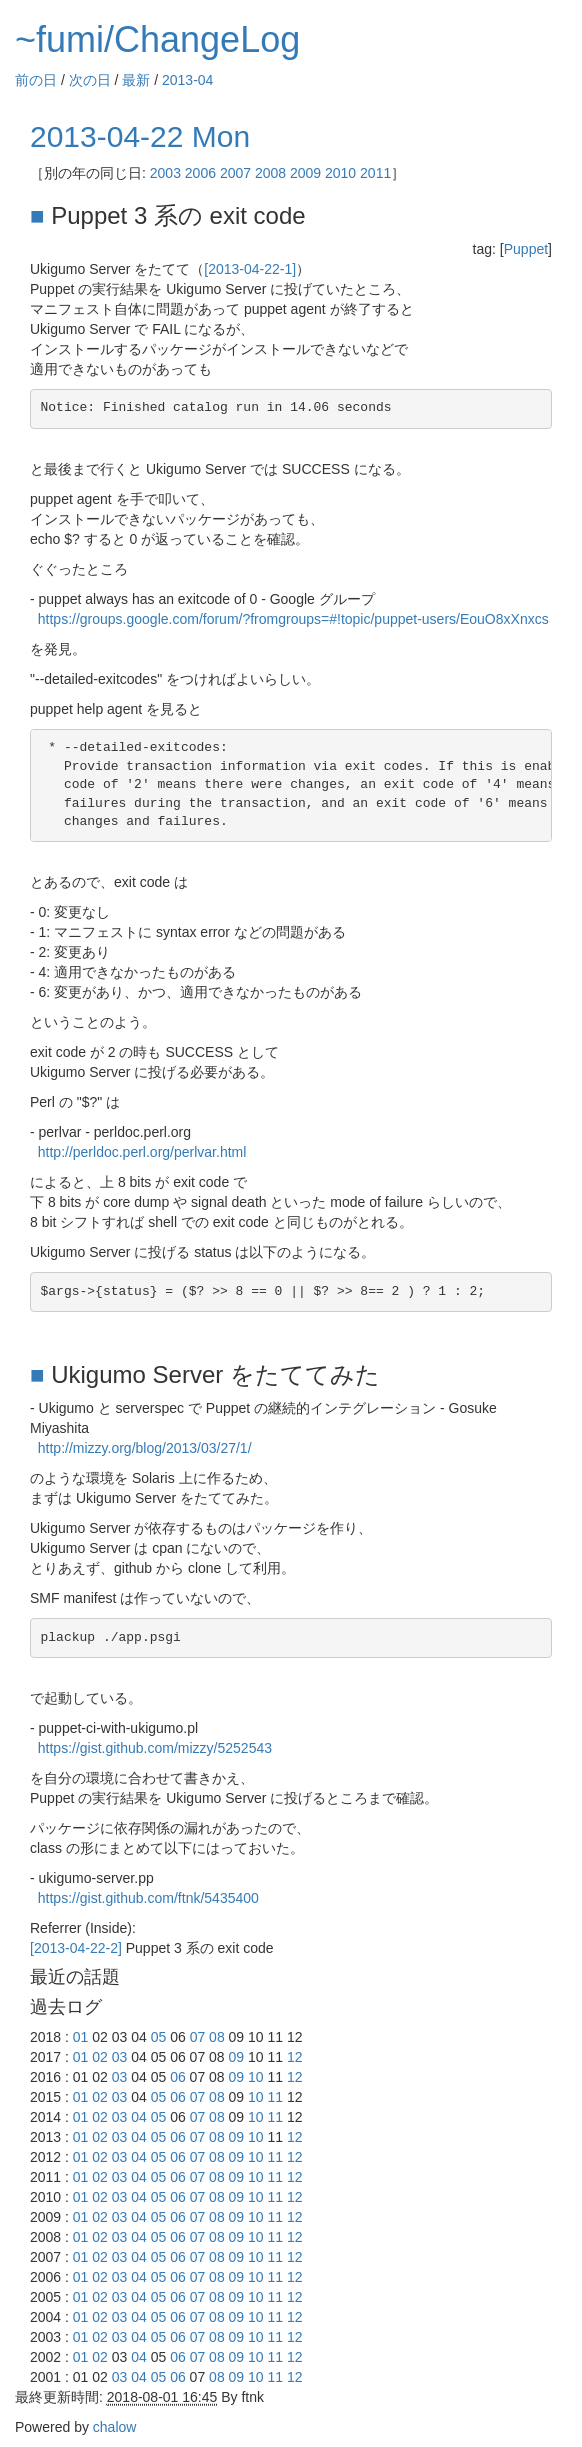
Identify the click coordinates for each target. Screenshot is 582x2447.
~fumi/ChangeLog (157, 39)
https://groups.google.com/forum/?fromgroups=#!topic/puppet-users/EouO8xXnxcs (293, 619)
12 (295, 2057)
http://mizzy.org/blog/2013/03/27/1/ (145, 1448)
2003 (165, 173)
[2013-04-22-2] (76, 1948)
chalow (115, 2427)
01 (81, 2037)
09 (237, 2057)
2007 (235, 173)
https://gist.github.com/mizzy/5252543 (155, 1748)
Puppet (526, 249)
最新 (136, 80)
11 (276, 2097)
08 (217, 2037)
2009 (305, 173)
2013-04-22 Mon (140, 136)
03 (120, 2057)
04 (139, 2117)
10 (256, 2077)
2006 (200, 173)
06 (178, 2077)
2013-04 (187, 80)
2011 (375, 173)
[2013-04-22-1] (250, 269)
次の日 (90, 80)
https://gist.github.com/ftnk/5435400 (148, 1898)
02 (100, 2057)
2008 (270, 173)
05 (159, 2037)
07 (198, 2037)
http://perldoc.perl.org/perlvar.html (142, 1152)
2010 (340, 173)
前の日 (36, 80)
